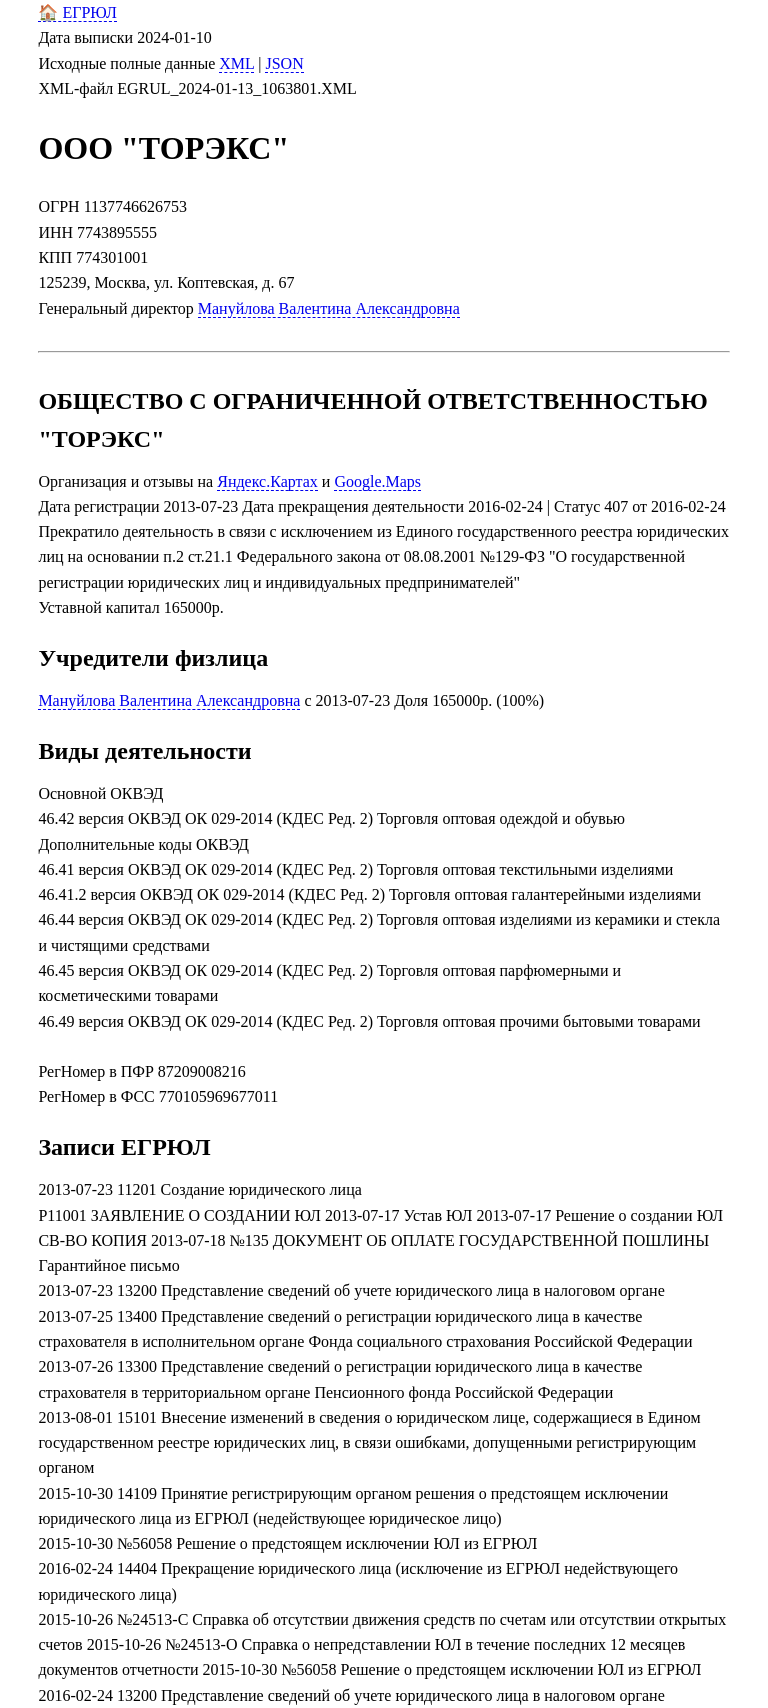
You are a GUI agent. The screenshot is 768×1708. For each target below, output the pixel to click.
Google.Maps (377, 481)
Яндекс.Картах (267, 481)
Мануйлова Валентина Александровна (329, 308)
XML (236, 63)
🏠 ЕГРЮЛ (77, 12)
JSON (284, 63)
